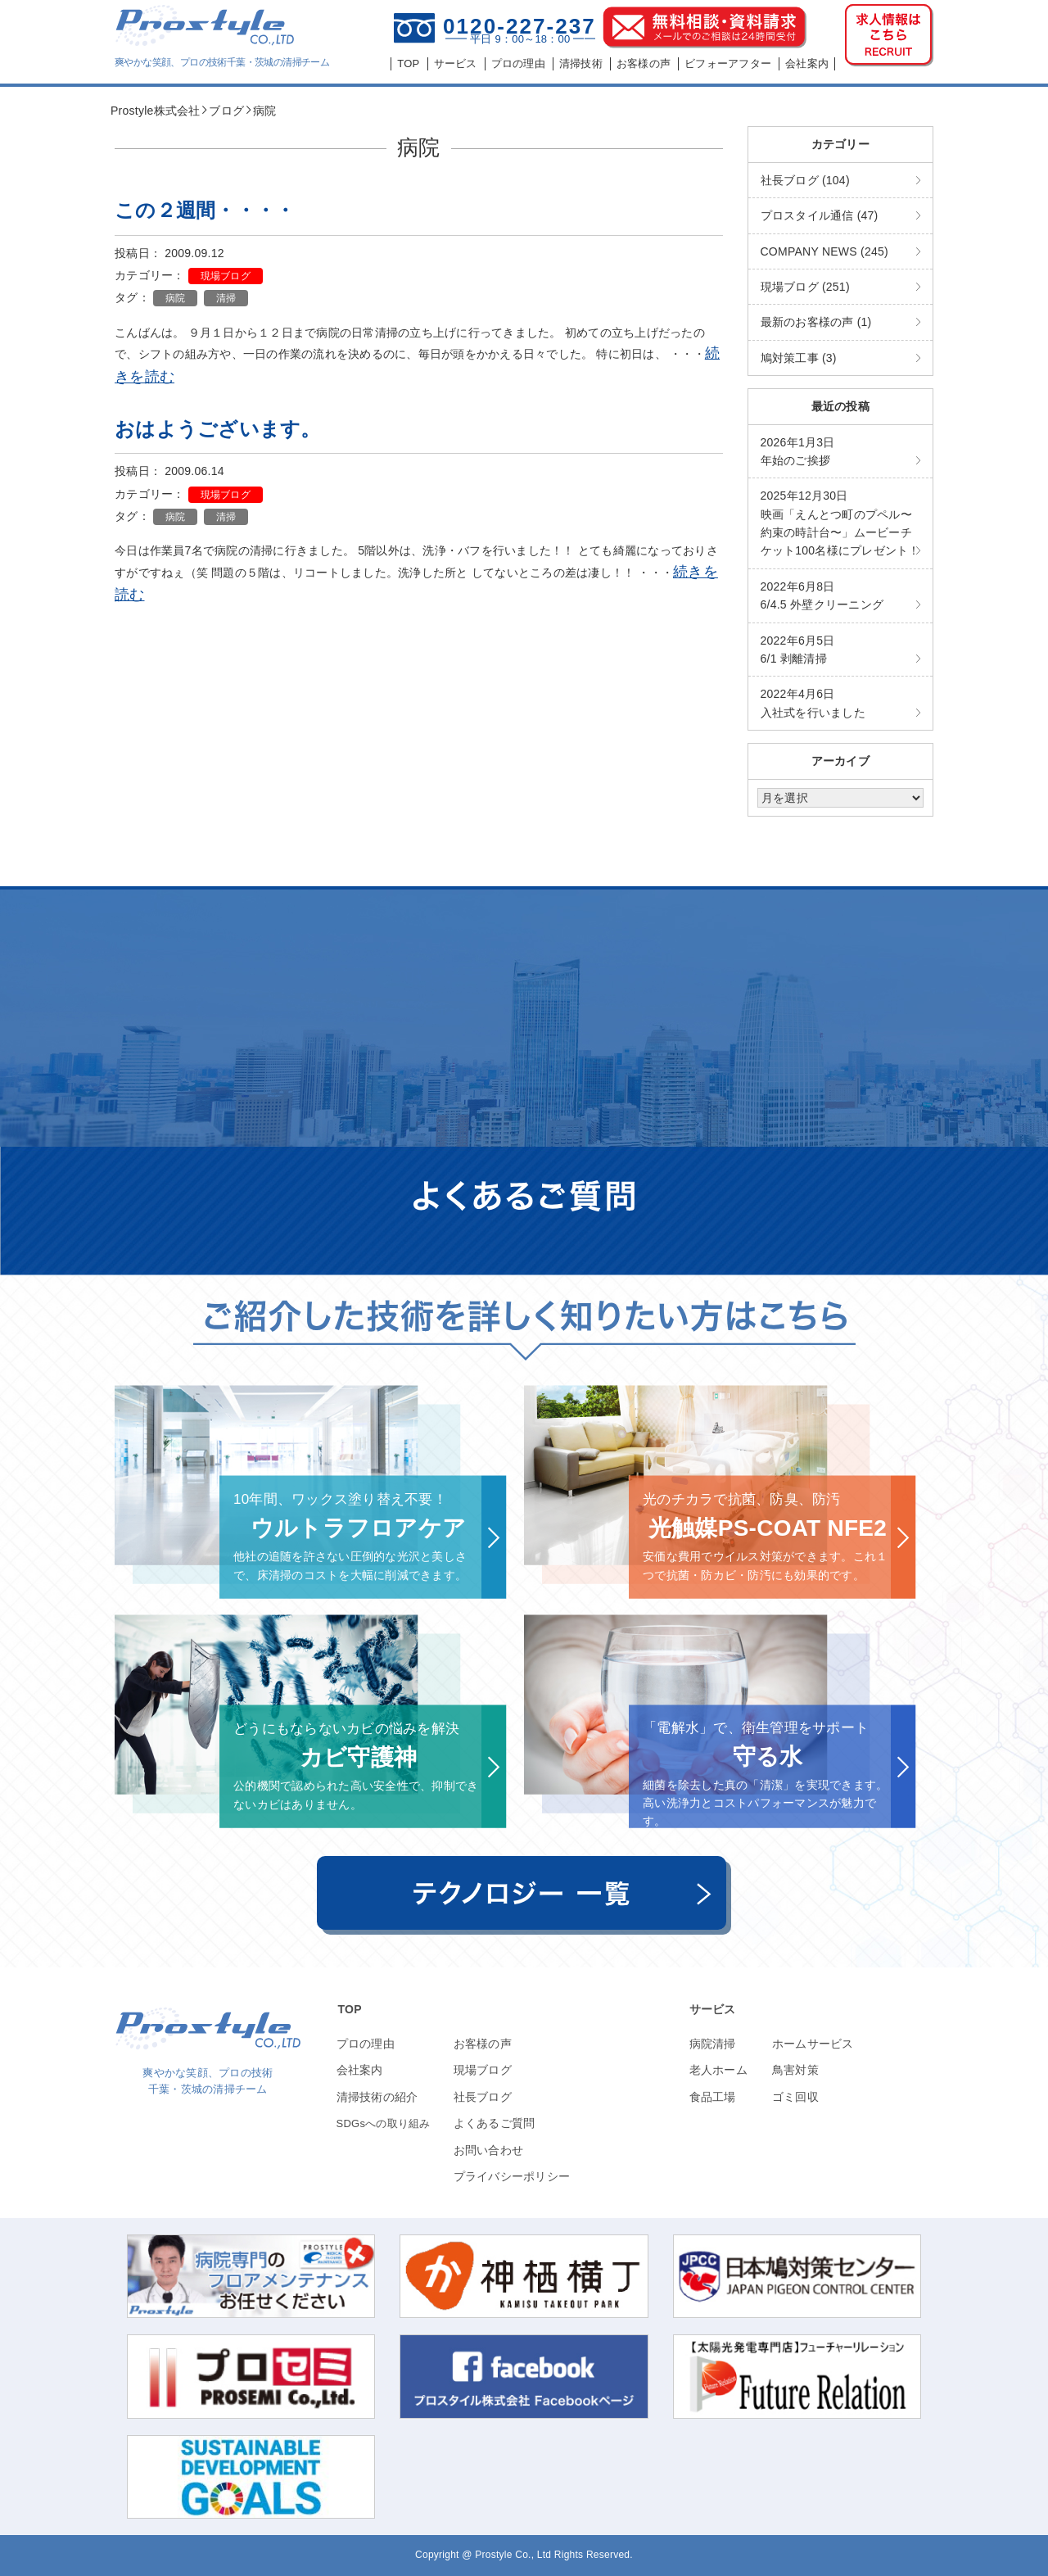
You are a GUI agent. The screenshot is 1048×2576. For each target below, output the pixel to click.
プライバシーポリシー (512, 2176)
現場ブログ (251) (805, 286)
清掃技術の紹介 (377, 2096)
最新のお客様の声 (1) (816, 321)
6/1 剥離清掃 (798, 649)
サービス (712, 2009)
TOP (350, 2009)
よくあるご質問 (494, 2123)
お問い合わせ (489, 2150)
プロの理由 (366, 2043)
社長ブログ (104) (805, 180)
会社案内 (360, 2069)
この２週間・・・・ (205, 210)
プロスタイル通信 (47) (820, 215)
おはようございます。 (218, 429)
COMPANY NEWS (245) (824, 251)
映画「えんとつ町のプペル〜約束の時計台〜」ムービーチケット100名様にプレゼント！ (840, 523)
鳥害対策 (795, 2069)
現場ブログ (226, 276)
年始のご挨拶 (798, 451)
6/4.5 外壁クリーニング (822, 595)
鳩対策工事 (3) (799, 357)
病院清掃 (712, 2043)
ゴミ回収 (795, 2096)
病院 (175, 298)
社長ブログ (483, 2096)
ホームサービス (813, 2043)
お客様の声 (483, 2043)
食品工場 (712, 2096)
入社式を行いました (813, 702)
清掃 (226, 298)
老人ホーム (718, 2069)
